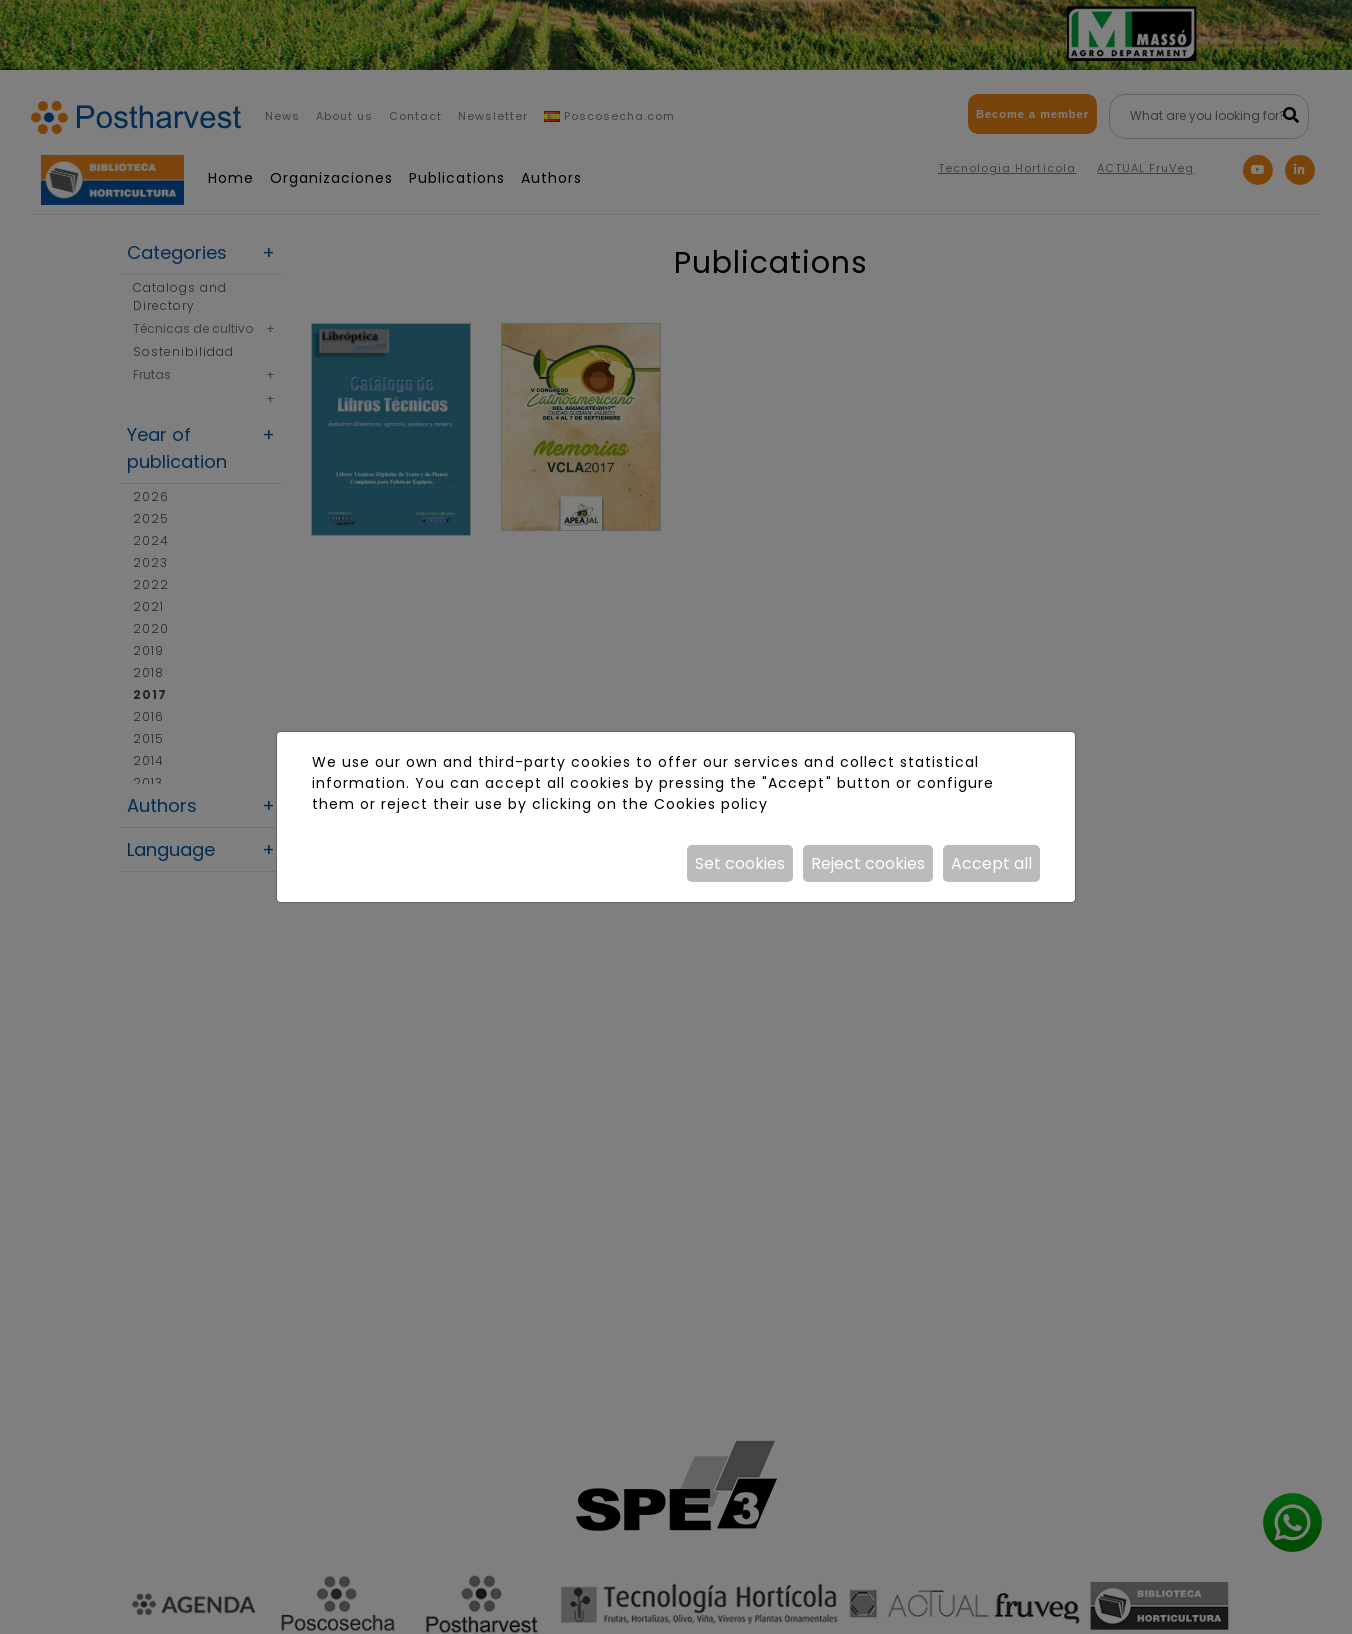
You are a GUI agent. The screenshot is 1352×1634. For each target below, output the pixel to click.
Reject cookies (868, 863)
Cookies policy (711, 804)
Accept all (991, 863)
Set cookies (740, 863)
